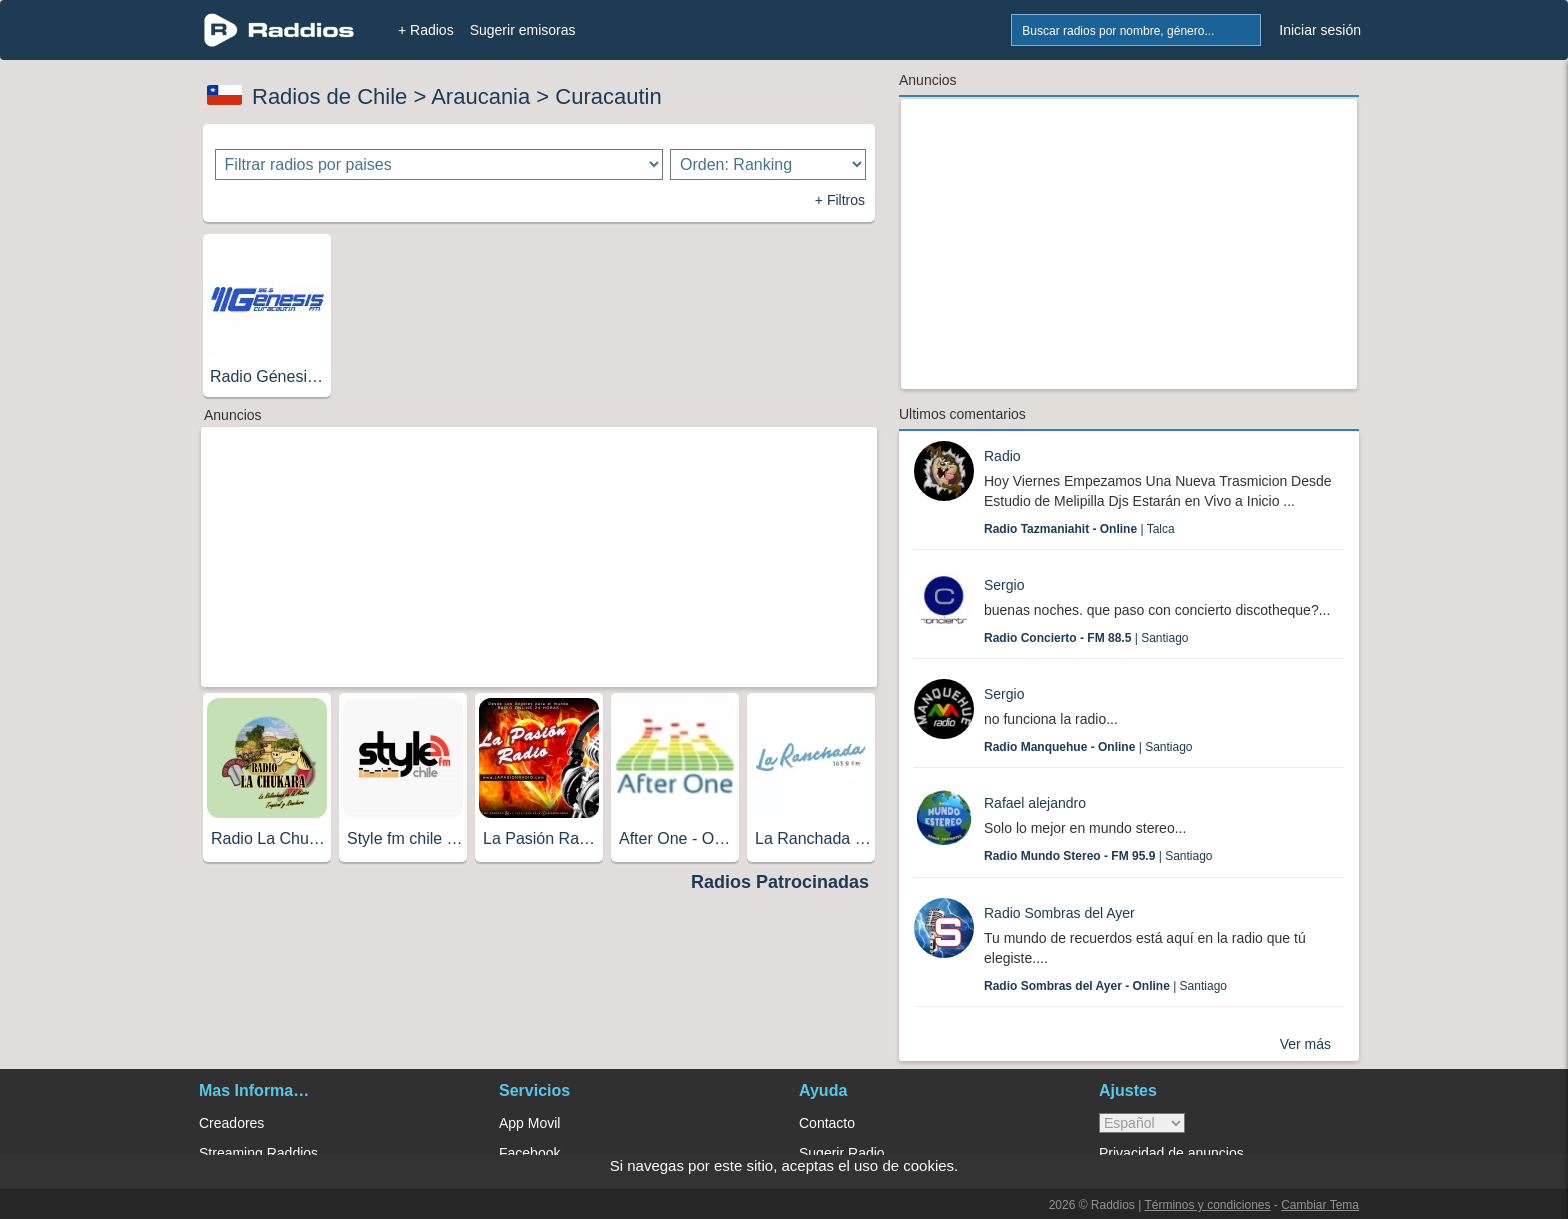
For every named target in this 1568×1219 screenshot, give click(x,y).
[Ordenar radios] (768, 164)
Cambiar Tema (1320, 1205)
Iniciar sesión (1320, 30)
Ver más (1305, 1044)
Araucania (480, 96)
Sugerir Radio (842, 1153)
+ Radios (426, 30)
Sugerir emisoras (523, 30)
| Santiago (1086, 638)
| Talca (1079, 529)
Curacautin (608, 96)
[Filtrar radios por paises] (439, 164)
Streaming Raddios (258, 1153)
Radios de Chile (329, 96)
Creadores (231, 1123)
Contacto (827, 1123)
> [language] (1142, 1123)
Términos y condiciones (1207, 1205)
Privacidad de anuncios (1171, 1153)
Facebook (529, 1153)
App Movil (529, 1123)
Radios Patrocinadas (780, 882)
